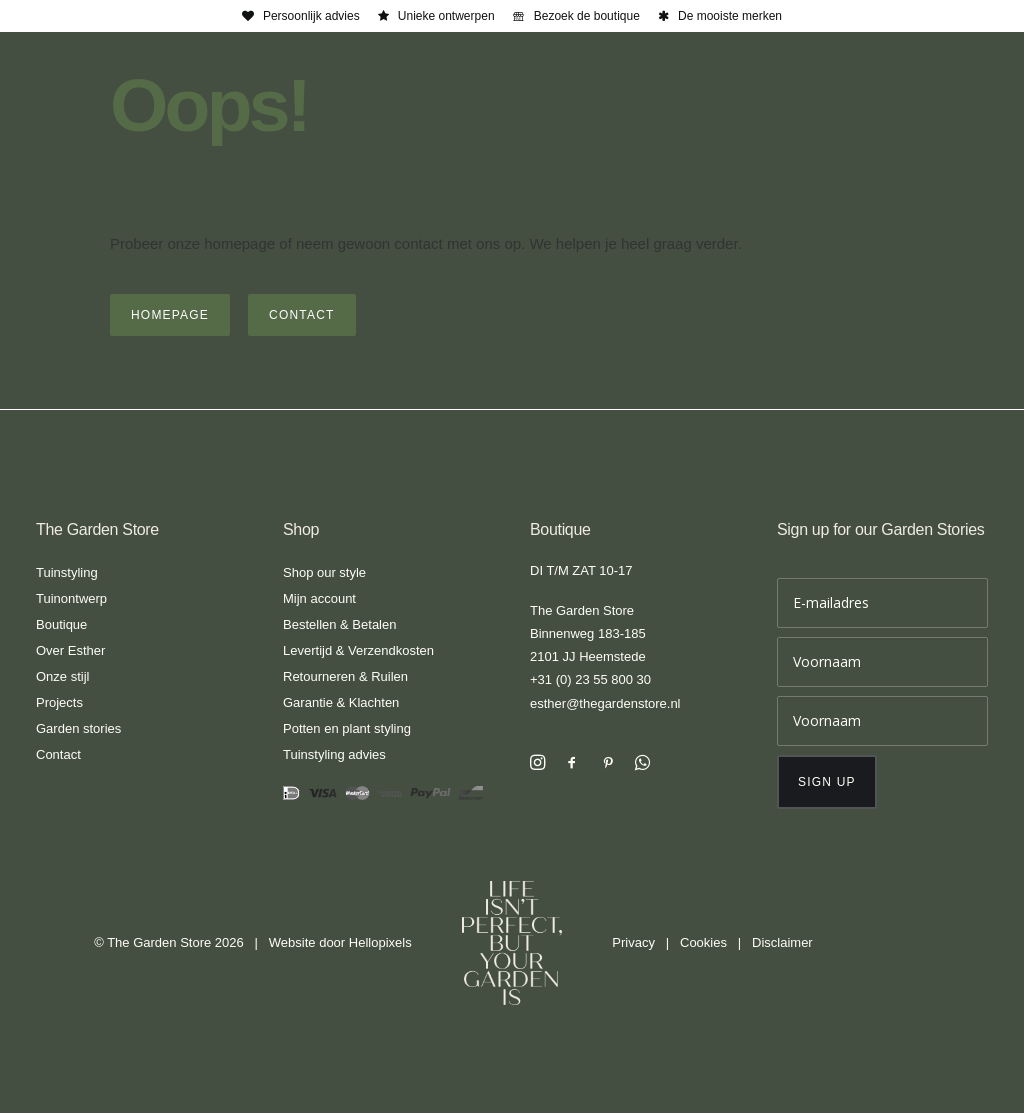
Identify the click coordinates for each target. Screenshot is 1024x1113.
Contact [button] (302, 315)
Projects (59, 702)
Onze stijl (62, 676)
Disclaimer (782, 942)
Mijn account (319, 598)
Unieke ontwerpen (446, 16)
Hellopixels (380, 942)
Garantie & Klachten (341, 702)
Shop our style (324, 572)
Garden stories (78, 728)
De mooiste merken (730, 16)
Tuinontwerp (71, 598)
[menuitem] (301, 16)
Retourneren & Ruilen (345, 676)
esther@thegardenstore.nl (605, 703)
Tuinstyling (67, 572)
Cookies (703, 942)
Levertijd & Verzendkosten (358, 650)
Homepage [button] (170, 315)
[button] (537, 764)
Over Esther (70, 650)
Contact (58, 754)
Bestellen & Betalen (339, 624)
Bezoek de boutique (587, 16)
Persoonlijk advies (311, 16)
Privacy (633, 942)
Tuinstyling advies (334, 754)
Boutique (61, 624)
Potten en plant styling (347, 728)
